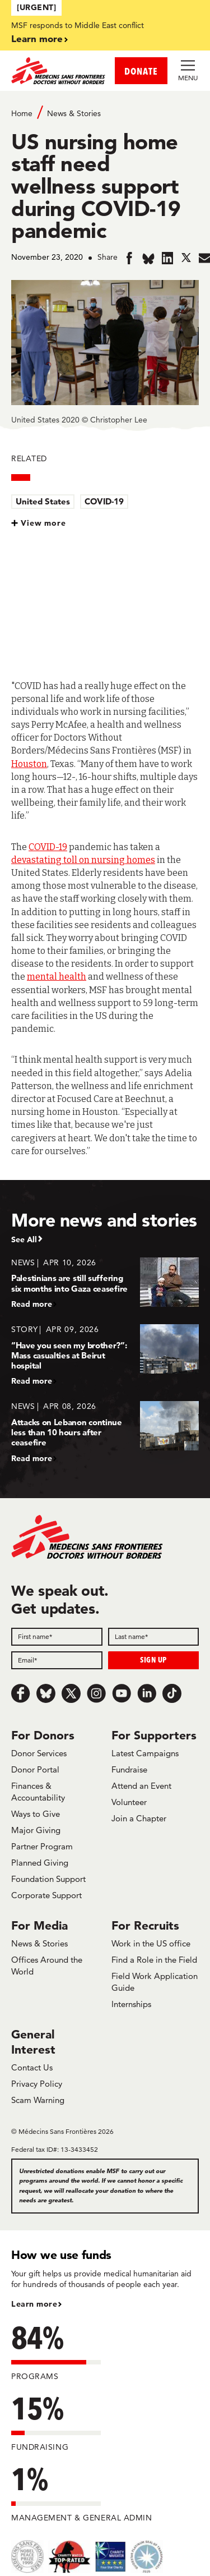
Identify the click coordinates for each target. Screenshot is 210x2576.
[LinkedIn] (146, 1693)
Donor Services (39, 1753)
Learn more (37, 38)
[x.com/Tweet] (71, 1693)
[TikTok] (171, 1693)
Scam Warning (37, 2100)
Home (21, 113)
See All (24, 1239)
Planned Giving (39, 1862)
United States (43, 501)
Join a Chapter (138, 1818)
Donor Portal (35, 1769)
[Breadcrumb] (105, 112)
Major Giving (35, 1830)
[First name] (56, 1637)
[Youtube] (121, 1693)
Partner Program (42, 1846)
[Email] (56, 1660)
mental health (56, 976)
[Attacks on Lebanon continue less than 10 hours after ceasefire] (105, 1431)
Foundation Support (48, 1879)
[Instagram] (96, 1693)
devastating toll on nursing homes (83, 860)
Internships (131, 2004)
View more (43, 523)
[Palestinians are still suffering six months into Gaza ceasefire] (105, 1283)
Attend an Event (141, 1785)
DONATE (141, 71)
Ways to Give (35, 1813)
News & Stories (74, 113)
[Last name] (153, 1637)
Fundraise (129, 1769)
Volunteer (129, 1802)
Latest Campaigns (145, 1753)
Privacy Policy (36, 2083)
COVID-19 (104, 501)
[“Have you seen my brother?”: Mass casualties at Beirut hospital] (105, 1354)
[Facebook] (20, 1693)
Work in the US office (150, 1943)
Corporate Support (46, 1895)
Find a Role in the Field (154, 1959)
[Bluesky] (45, 1693)
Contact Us (32, 2067)
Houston (29, 764)
